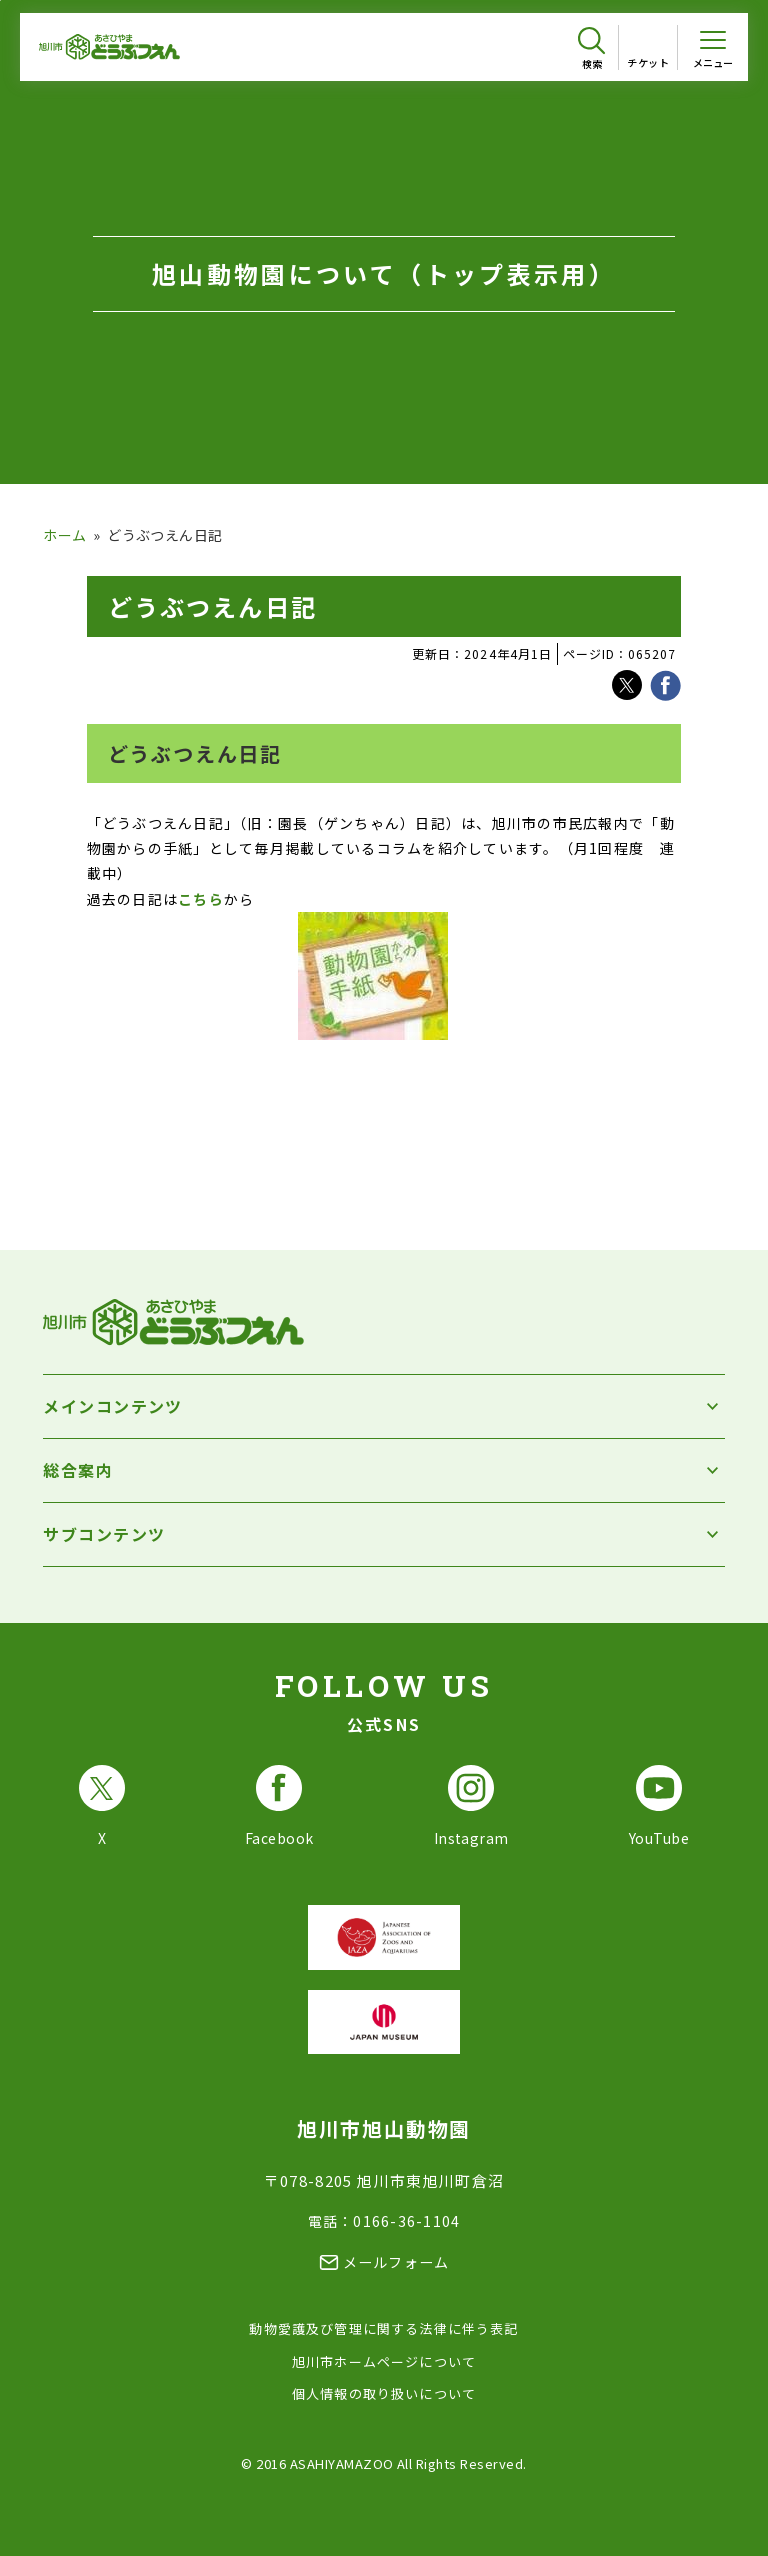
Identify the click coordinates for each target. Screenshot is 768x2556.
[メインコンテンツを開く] (383, 1406)
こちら (201, 899)
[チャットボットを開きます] (718, 2498)
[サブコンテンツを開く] (383, 1534)
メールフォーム (396, 2262)
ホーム (64, 535)
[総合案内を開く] (383, 1470)
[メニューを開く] (713, 47)
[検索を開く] (591, 48)
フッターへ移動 (0, 0)
